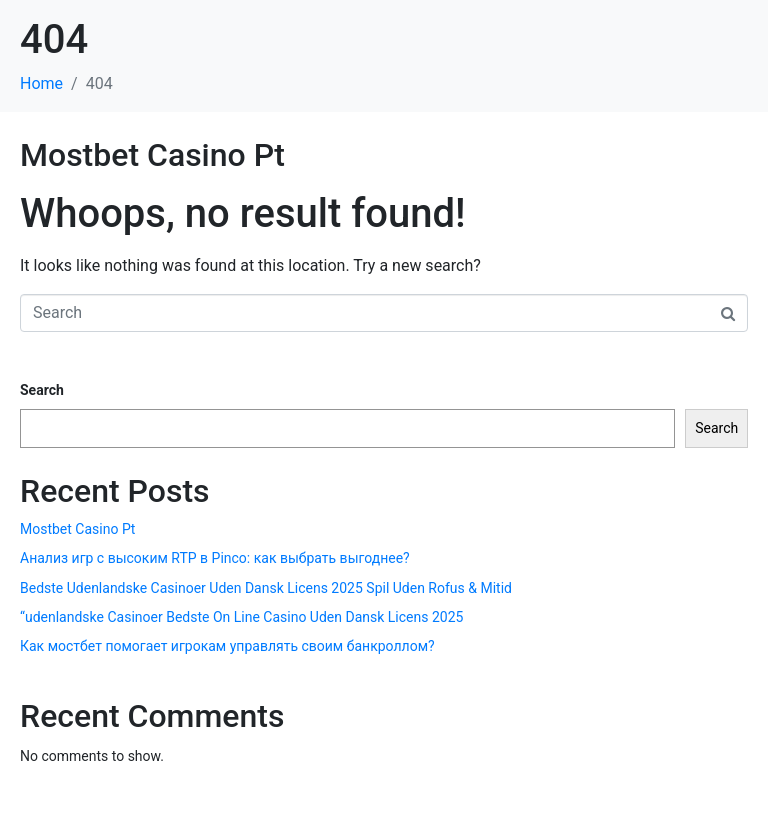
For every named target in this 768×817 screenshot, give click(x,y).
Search (42, 390)
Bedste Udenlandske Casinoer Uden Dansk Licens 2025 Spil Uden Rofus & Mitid (266, 588)
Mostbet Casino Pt (152, 155)
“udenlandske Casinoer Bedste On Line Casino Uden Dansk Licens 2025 (241, 617)
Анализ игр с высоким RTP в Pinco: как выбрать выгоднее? (215, 558)
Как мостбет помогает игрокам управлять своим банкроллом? (227, 646)
